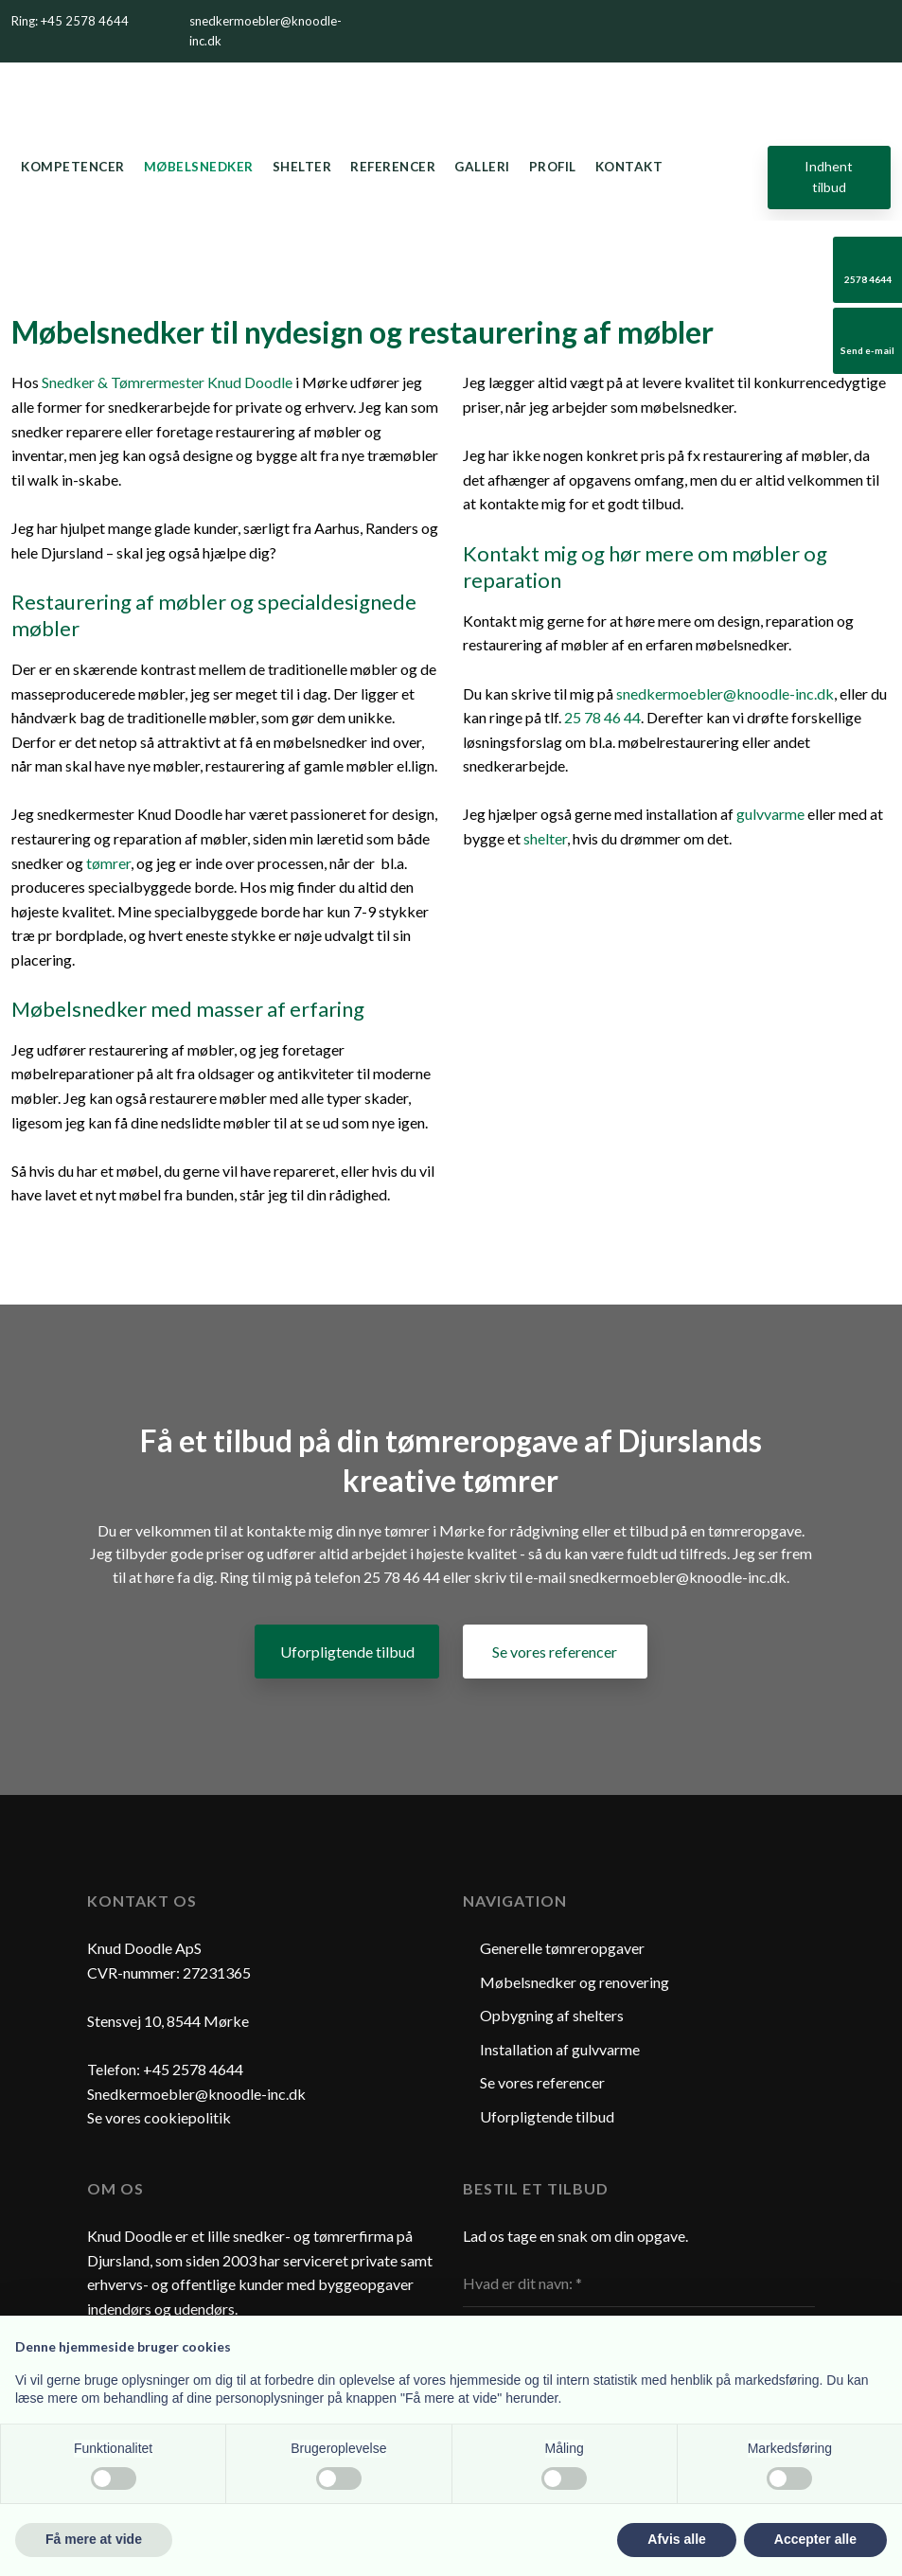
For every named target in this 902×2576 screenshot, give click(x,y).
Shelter (302, 166)
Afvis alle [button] (676, 2539)
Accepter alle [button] (815, 2539)
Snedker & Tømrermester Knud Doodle (167, 382)
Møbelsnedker (199, 166)
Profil (552, 166)
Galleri (482, 166)
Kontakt (629, 166)
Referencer (392, 166)
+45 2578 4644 (193, 2069)
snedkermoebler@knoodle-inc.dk (725, 693)
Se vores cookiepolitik (159, 2117)
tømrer (108, 863)
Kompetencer (73, 166)
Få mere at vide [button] (93, 2539)
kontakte (276, 1530)
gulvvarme (770, 814)
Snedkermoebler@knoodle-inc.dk (196, 2094)
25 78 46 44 (602, 717)
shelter (545, 838)
